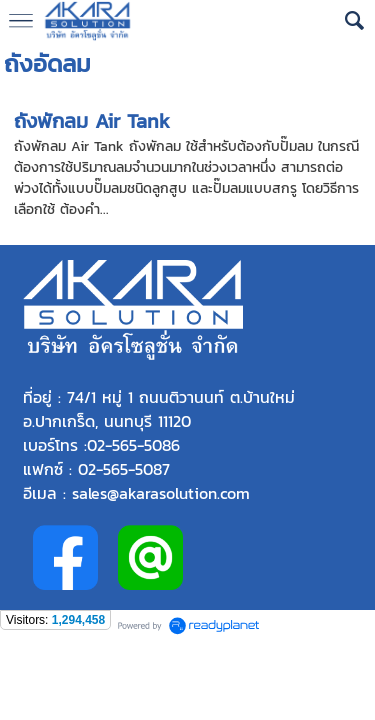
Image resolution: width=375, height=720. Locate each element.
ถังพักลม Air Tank (92, 121)
